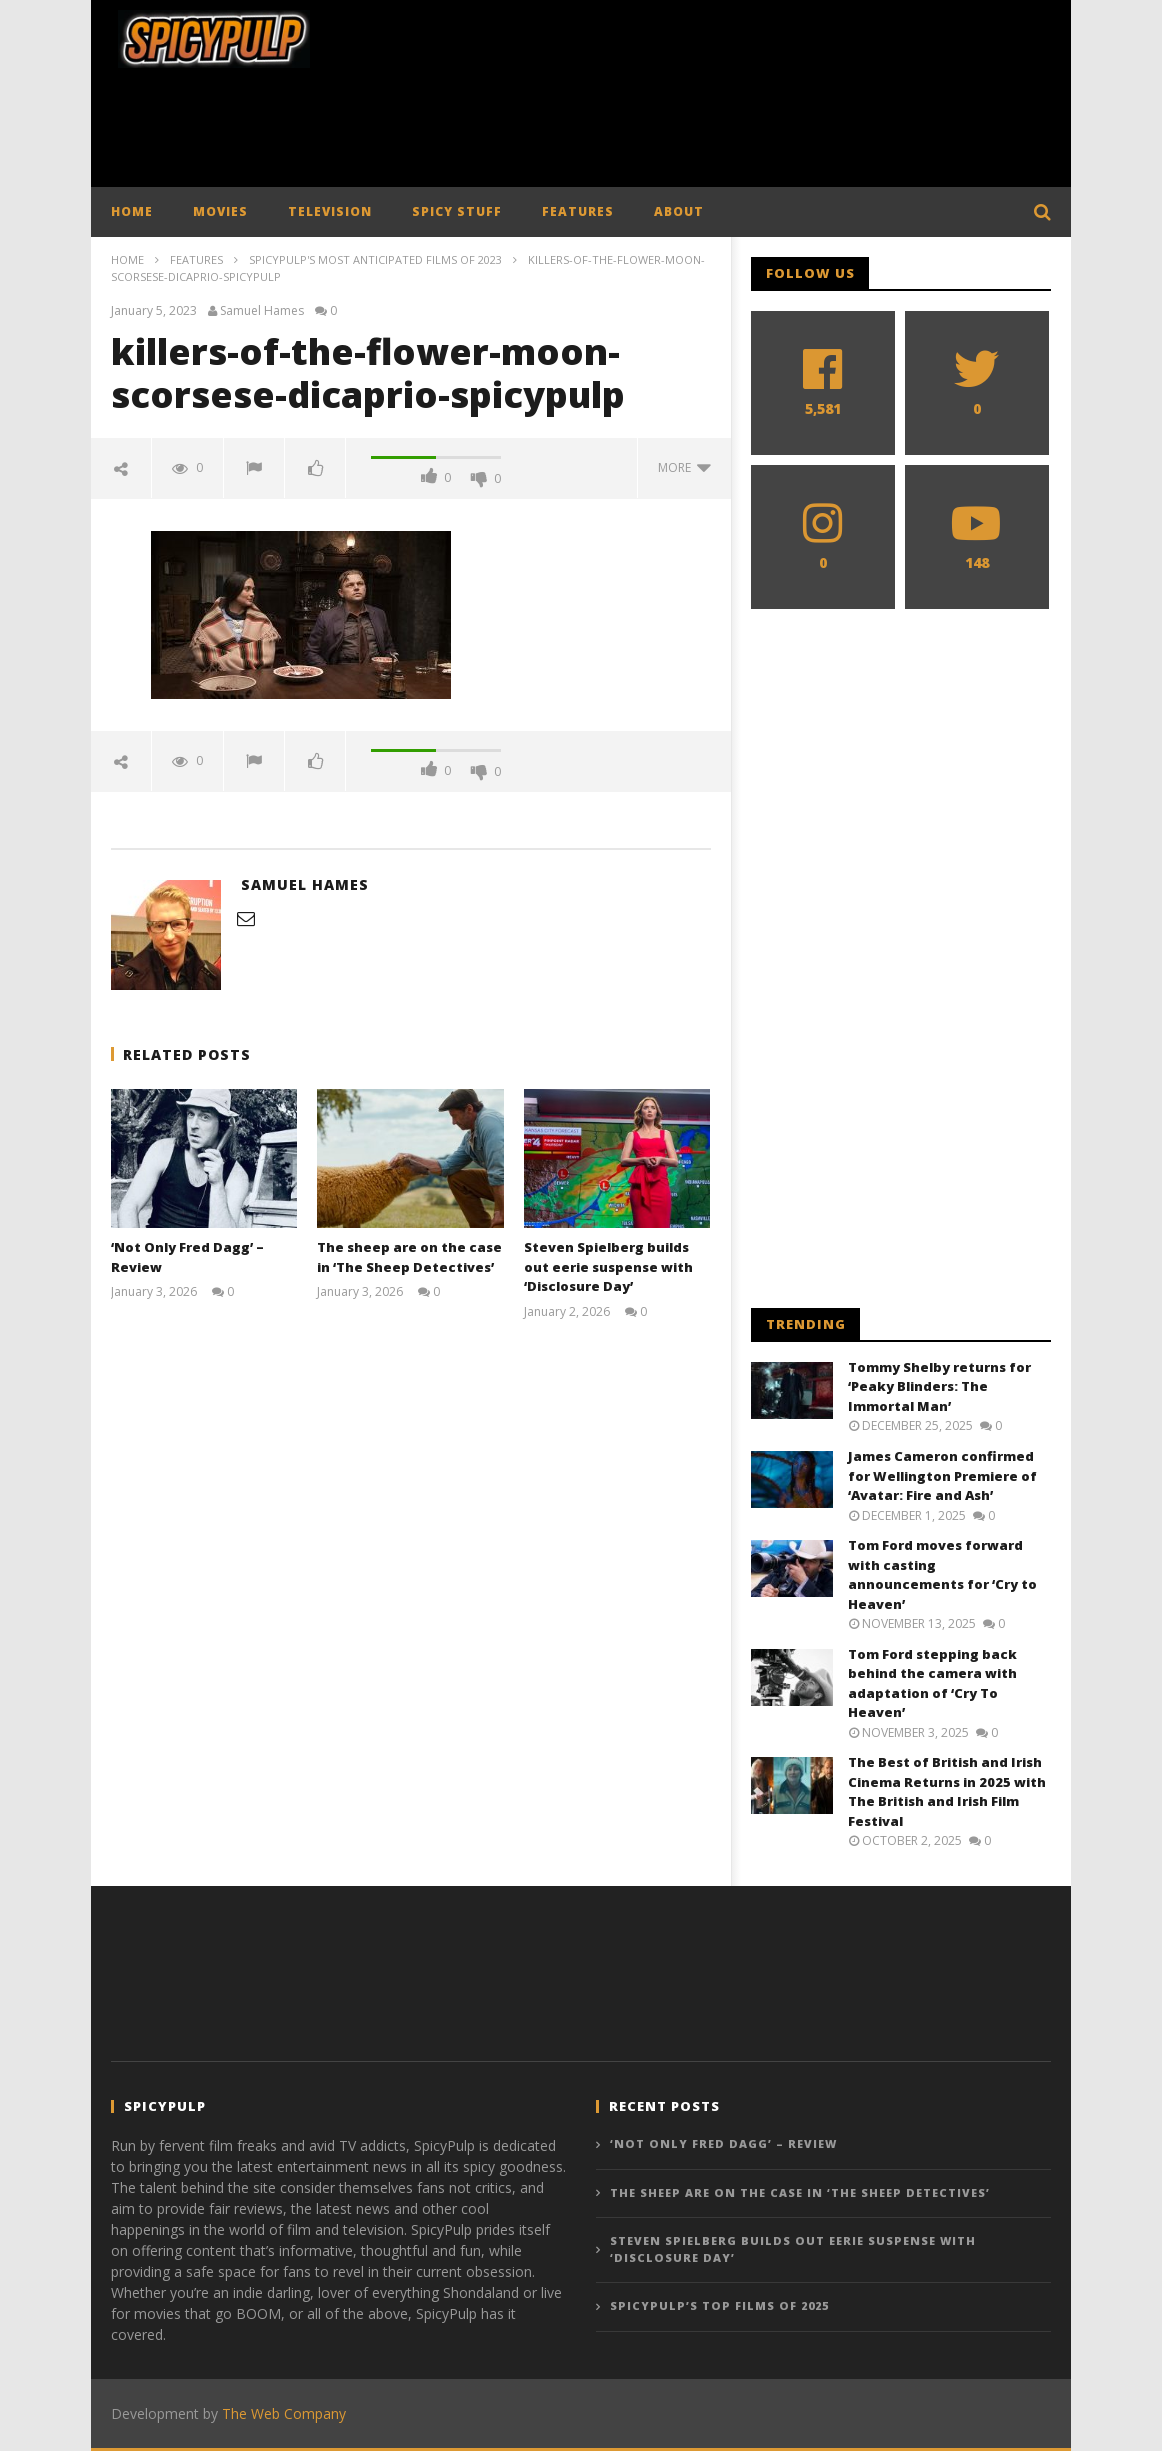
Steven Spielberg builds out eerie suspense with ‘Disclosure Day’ (608, 1266)
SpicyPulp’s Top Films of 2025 (719, 2305)
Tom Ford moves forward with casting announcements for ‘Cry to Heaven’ (942, 1574)
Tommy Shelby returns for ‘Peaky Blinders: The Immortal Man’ (939, 1386)
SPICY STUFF (457, 211)
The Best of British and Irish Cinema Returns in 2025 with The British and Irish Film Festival (947, 1791)
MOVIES (220, 211)
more (684, 467)
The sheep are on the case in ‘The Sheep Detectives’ (409, 1257)
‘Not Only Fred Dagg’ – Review (723, 2143)
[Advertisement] (581, 133)
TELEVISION (330, 211)
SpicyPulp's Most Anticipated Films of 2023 (375, 259)
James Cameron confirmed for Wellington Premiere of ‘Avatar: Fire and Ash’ (942, 1475)
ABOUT (679, 211)
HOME (132, 211)
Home (127, 259)
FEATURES (578, 211)
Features (196, 259)
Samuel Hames (262, 311)
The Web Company (284, 2413)
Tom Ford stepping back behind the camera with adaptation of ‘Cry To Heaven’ (932, 1683)
